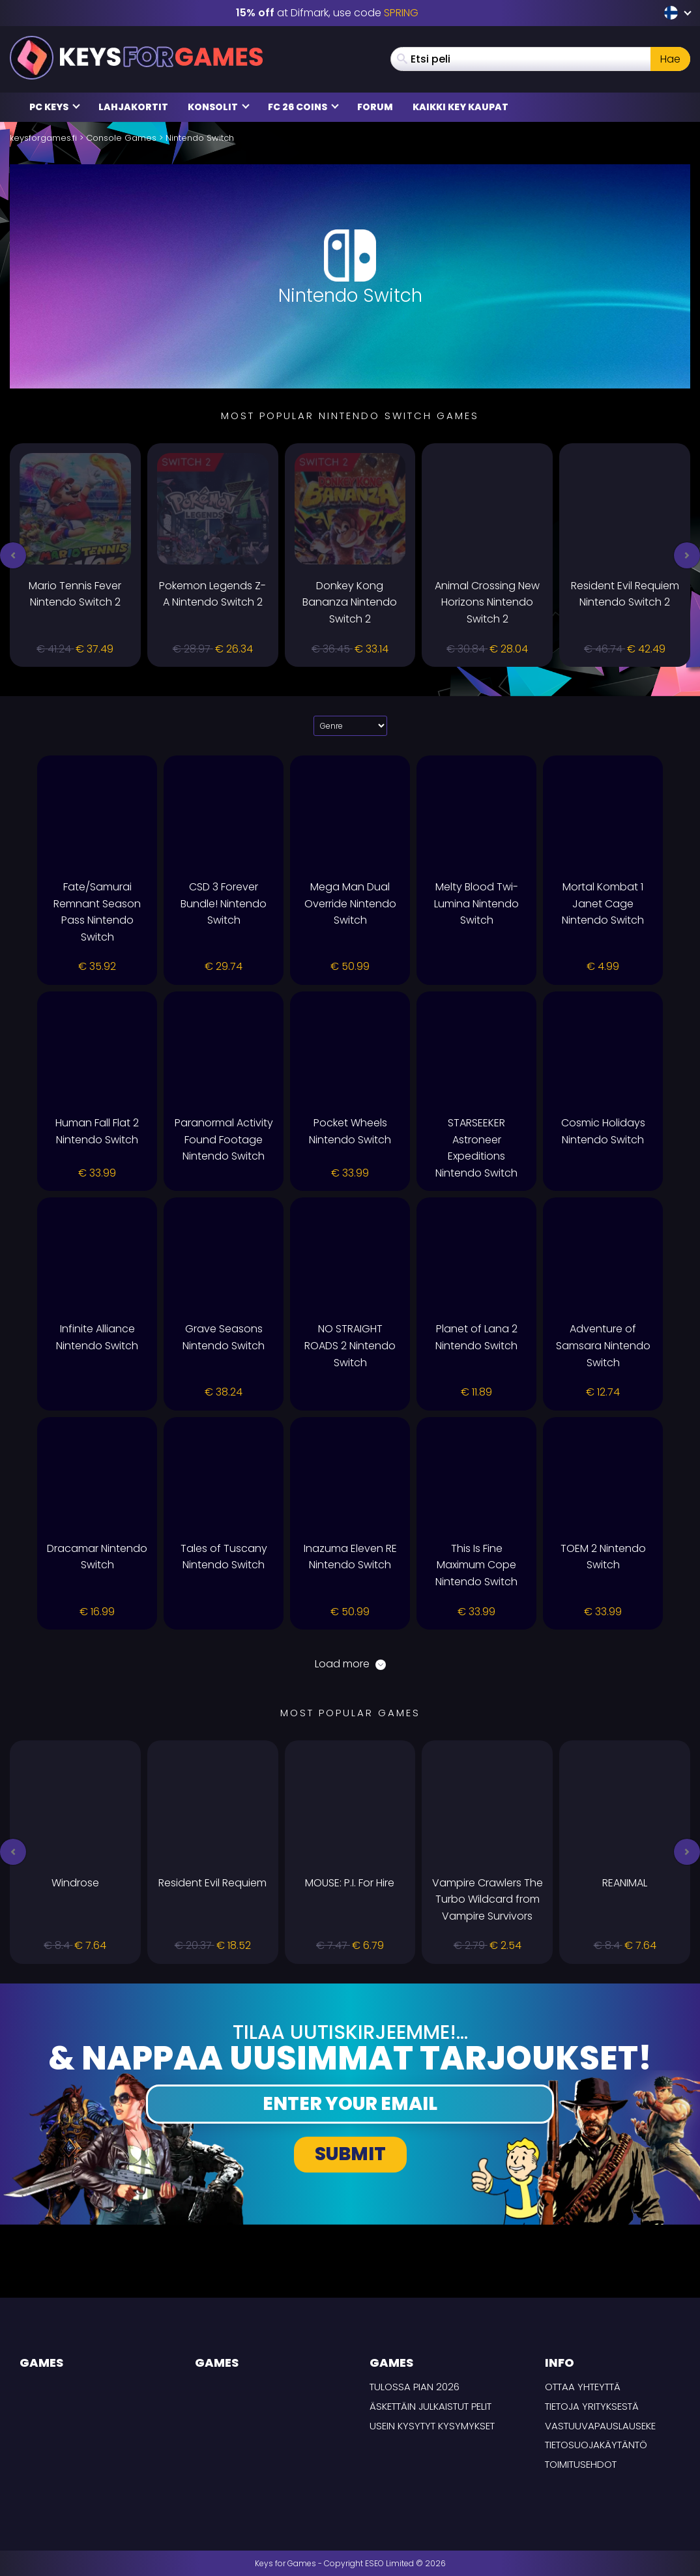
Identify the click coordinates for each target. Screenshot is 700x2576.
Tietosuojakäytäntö (596, 2445)
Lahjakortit (133, 106)
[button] (13, 555)
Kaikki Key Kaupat (460, 106)
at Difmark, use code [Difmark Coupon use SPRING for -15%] (327, 12)
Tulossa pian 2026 (414, 2386)
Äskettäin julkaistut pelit (430, 2406)
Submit (350, 2154)
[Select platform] (350, 726)
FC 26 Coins (303, 106)
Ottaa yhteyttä (582, 2386)
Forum (375, 106)
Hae (670, 58)
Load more (350, 1663)
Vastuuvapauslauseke (600, 2426)
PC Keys (54, 106)
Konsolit (219, 106)
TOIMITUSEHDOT (581, 2464)
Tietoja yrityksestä (592, 2406)
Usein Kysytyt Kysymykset (432, 2426)
